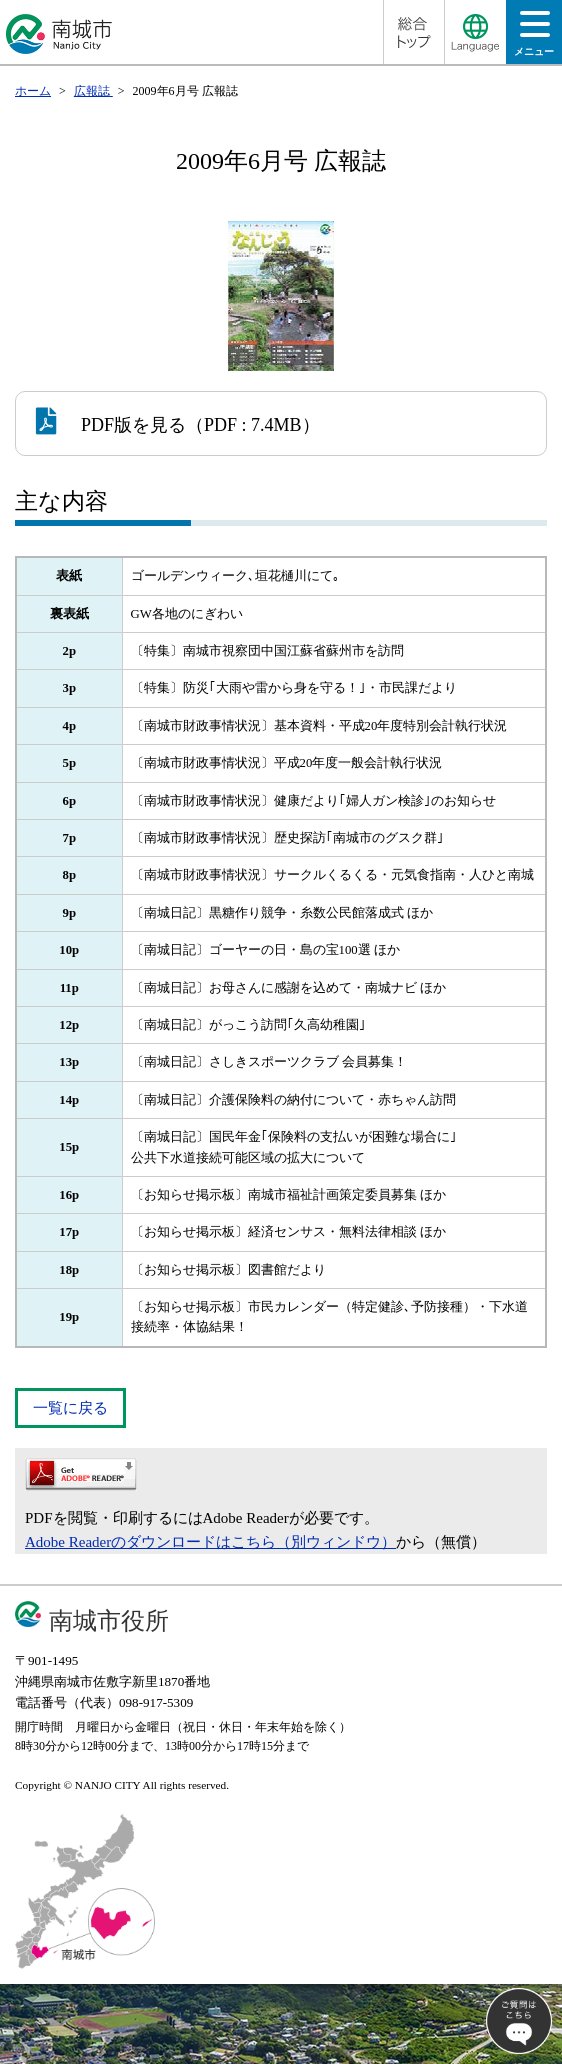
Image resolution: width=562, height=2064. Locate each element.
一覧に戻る (70, 1408)
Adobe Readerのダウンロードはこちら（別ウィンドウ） (210, 1542)
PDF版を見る (111, 421)
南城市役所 (109, 1620)
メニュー (534, 39)
